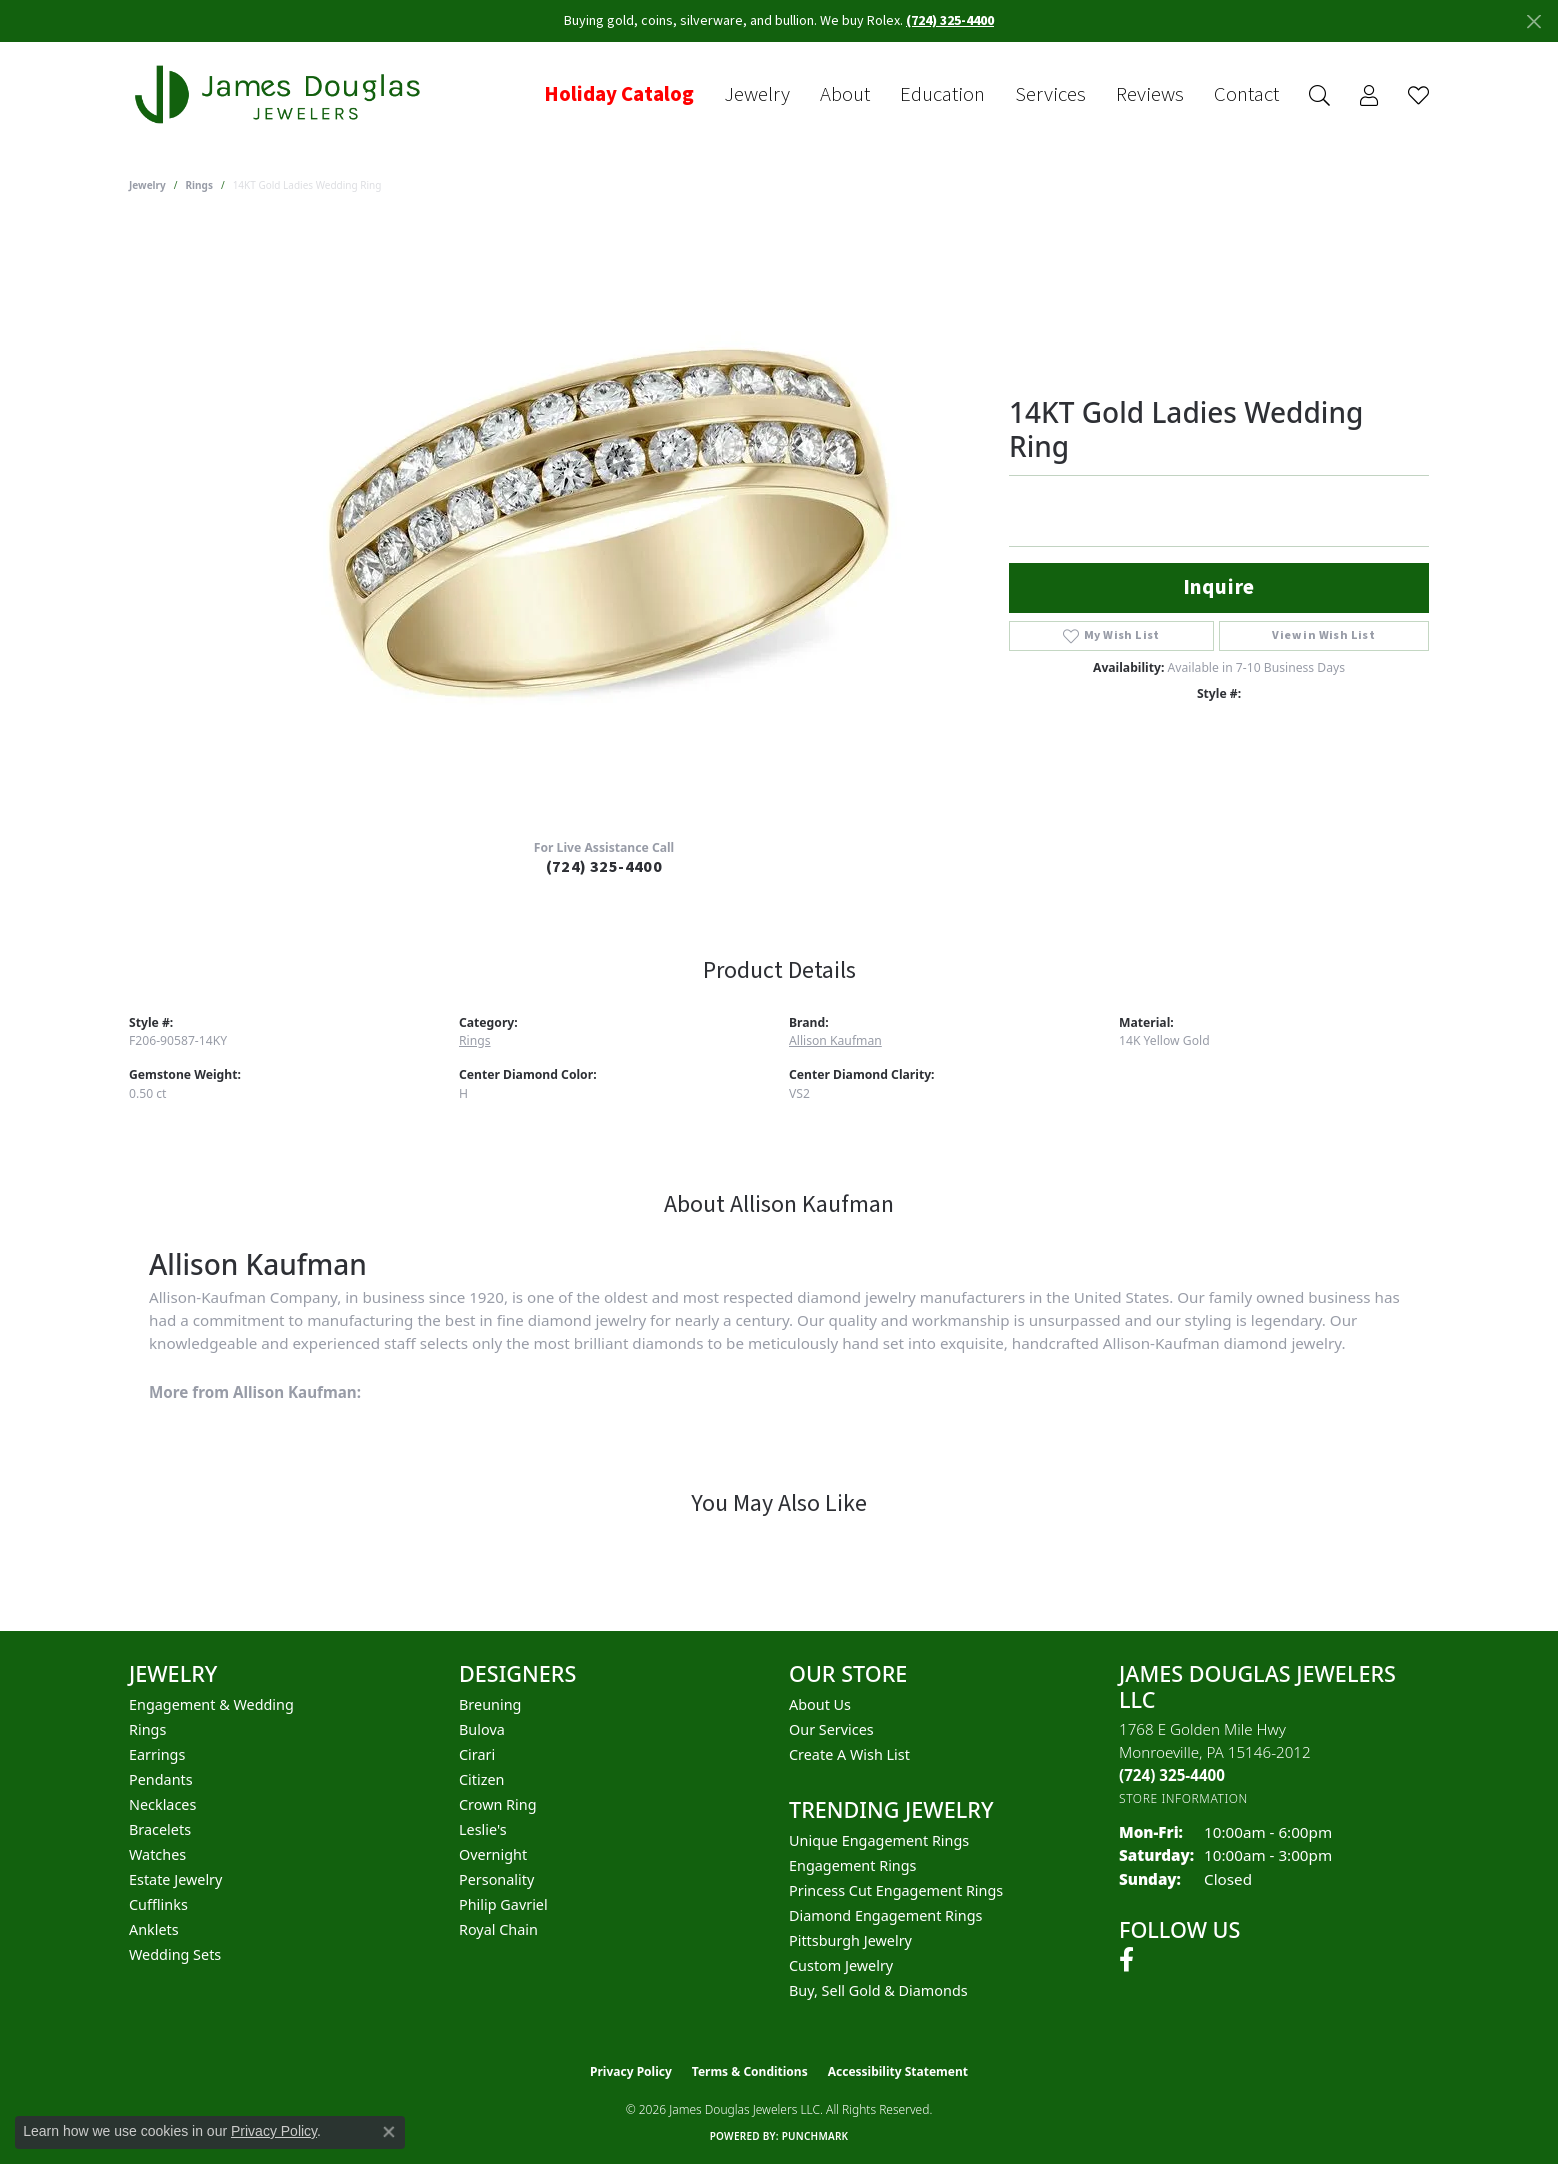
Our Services (831, 1729)
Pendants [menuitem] (161, 1779)
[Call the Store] (1172, 1775)
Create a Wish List (849, 1754)
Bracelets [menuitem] (160, 1829)
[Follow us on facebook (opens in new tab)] (1126, 1960)
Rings (199, 185)
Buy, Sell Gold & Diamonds (878, 1990)
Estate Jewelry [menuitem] (175, 1879)
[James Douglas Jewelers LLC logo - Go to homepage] (281, 94)
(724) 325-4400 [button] (950, 21)
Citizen (482, 1779)
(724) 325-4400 (604, 867)
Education (942, 95)
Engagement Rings (853, 1865)
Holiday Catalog (619, 95)
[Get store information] (1183, 1798)
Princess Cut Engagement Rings (896, 1890)
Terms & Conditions (750, 2071)
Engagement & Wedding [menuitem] (211, 1704)
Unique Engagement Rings (879, 1840)
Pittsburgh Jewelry (850, 1940)
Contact (1246, 95)
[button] (1319, 95)
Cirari (477, 1754)
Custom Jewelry (841, 1965)
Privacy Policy (631, 2071)
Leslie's (483, 1829)
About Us (820, 1704)
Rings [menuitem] (147, 1729)
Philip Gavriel (503, 1904)
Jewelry (757, 95)
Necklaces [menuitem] (162, 1804)
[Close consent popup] (389, 2132)
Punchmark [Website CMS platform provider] (815, 2136)
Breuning (490, 1704)
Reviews (1150, 95)
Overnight (493, 1854)
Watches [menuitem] (157, 1854)
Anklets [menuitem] (154, 1929)
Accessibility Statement (898, 2071)
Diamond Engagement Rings (885, 1915)
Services (1050, 95)
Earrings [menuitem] (157, 1754)
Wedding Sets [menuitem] (175, 1954)
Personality (496, 1879)
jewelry (147, 185)
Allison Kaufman (835, 1040)
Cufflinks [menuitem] (158, 1904)
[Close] (1533, 21)
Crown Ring (498, 1804)
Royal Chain (498, 1929)
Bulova (482, 1729)
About (845, 95)
